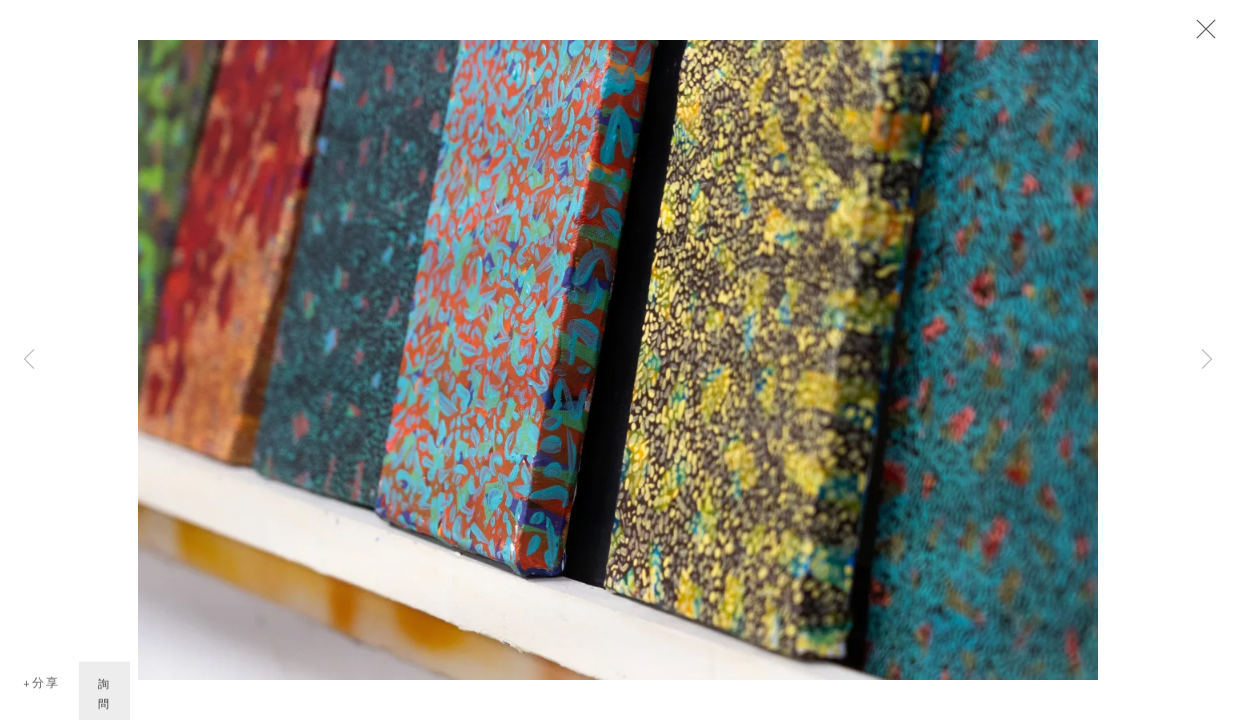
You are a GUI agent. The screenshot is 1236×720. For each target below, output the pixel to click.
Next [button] (1207, 360)
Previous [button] (29, 360)
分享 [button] (46, 685)
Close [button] (1201, 35)
